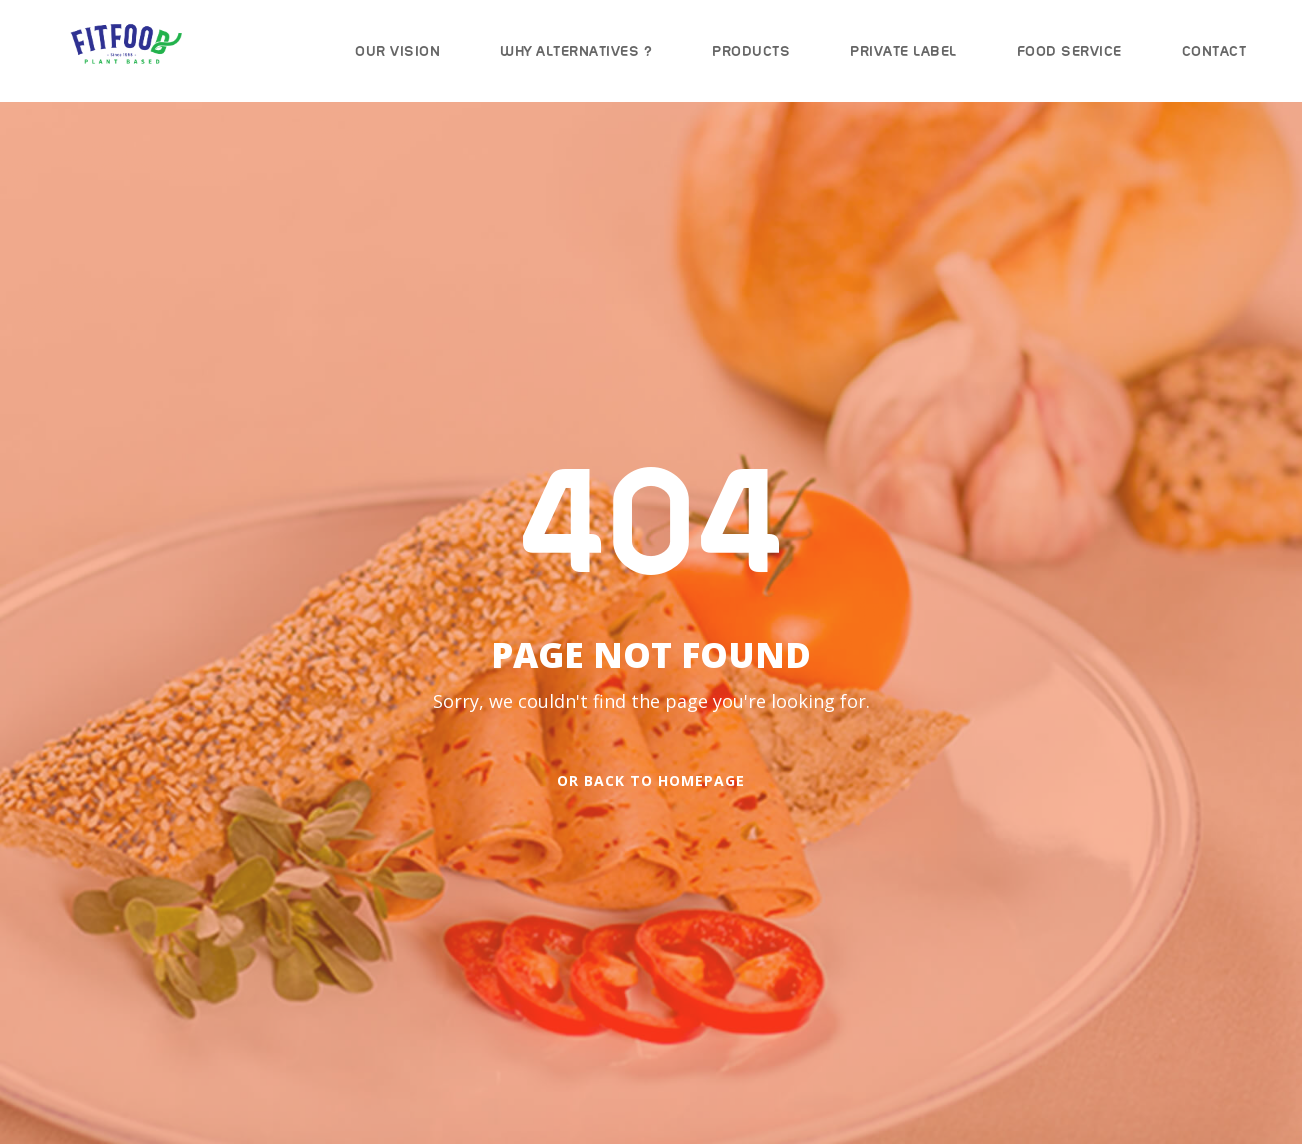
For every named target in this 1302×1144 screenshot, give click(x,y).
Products (751, 51)
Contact (1214, 51)
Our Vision (397, 51)
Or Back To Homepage (651, 781)
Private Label (903, 51)
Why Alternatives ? (576, 51)
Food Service (1069, 51)
